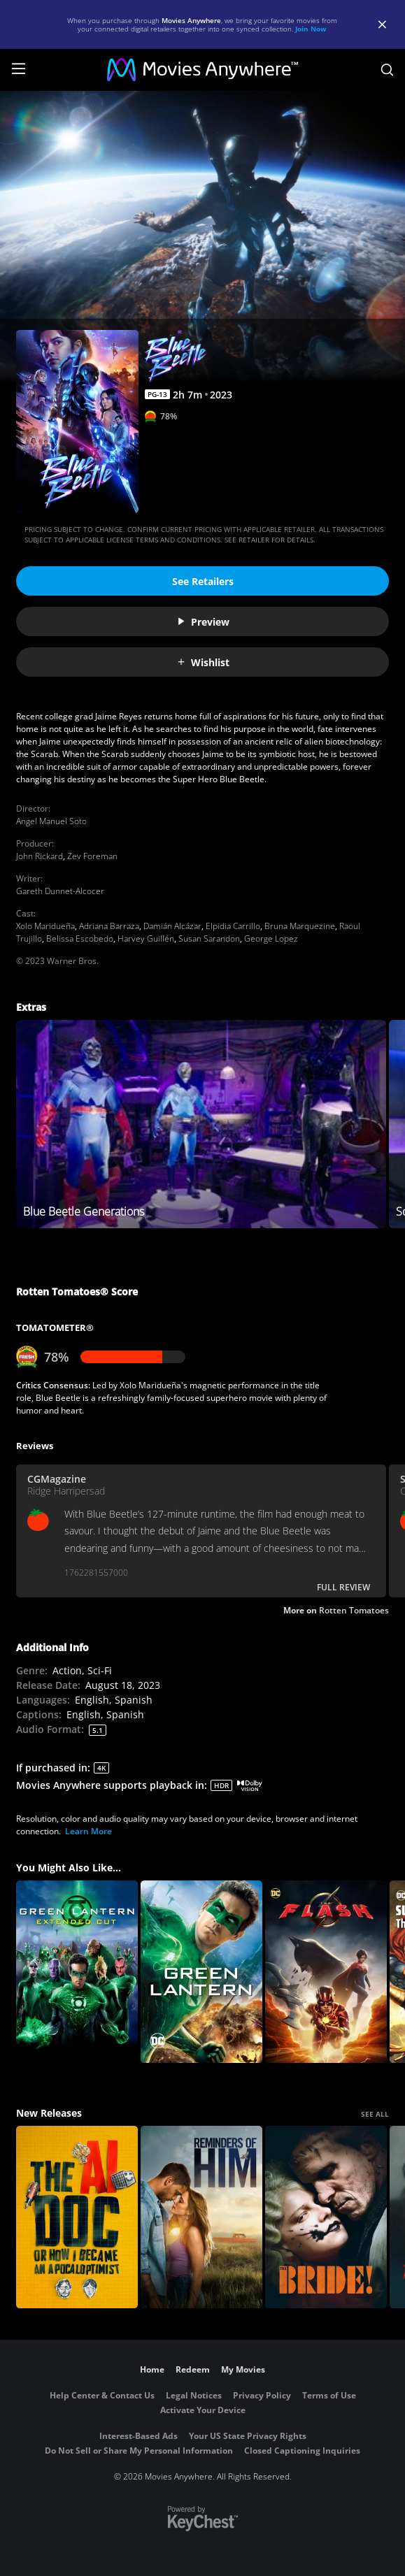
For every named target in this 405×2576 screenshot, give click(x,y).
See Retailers (203, 581)
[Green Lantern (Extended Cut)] (77, 1971)
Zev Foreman (92, 856)
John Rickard (39, 856)
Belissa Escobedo (79, 938)
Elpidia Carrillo (233, 926)
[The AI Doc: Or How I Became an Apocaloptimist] (77, 2217)
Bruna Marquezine (299, 926)
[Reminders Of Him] (201, 2217)
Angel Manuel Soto (51, 821)
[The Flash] (326, 1971)
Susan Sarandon (209, 938)
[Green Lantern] (201, 1971)
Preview (202, 621)
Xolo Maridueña (45, 926)
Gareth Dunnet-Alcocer (60, 891)
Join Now (311, 29)
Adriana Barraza (109, 926)
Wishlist (202, 662)
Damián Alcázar (172, 926)
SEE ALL (375, 2114)
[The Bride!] (326, 2217)
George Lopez (271, 938)
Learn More (88, 1831)
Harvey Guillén (146, 938)
